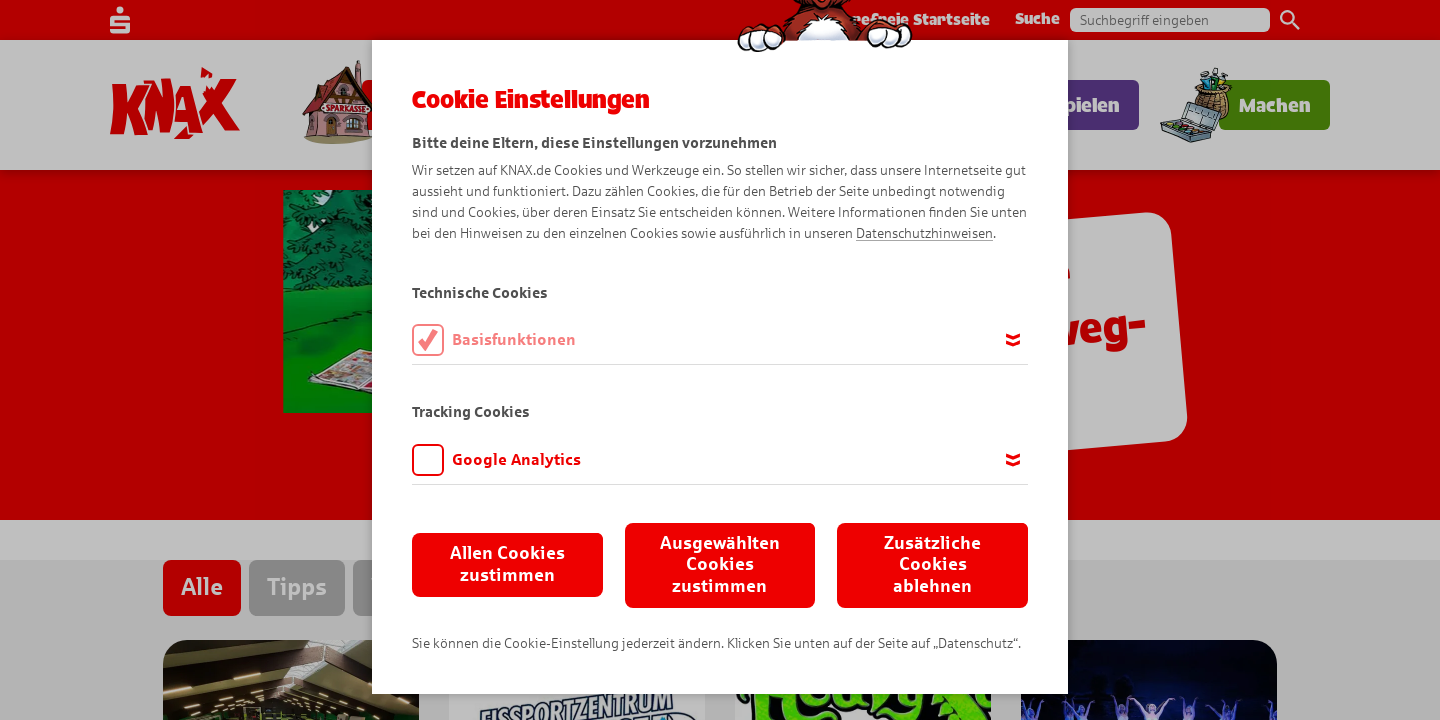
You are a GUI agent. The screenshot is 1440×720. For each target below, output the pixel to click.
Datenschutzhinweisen (924, 233)
